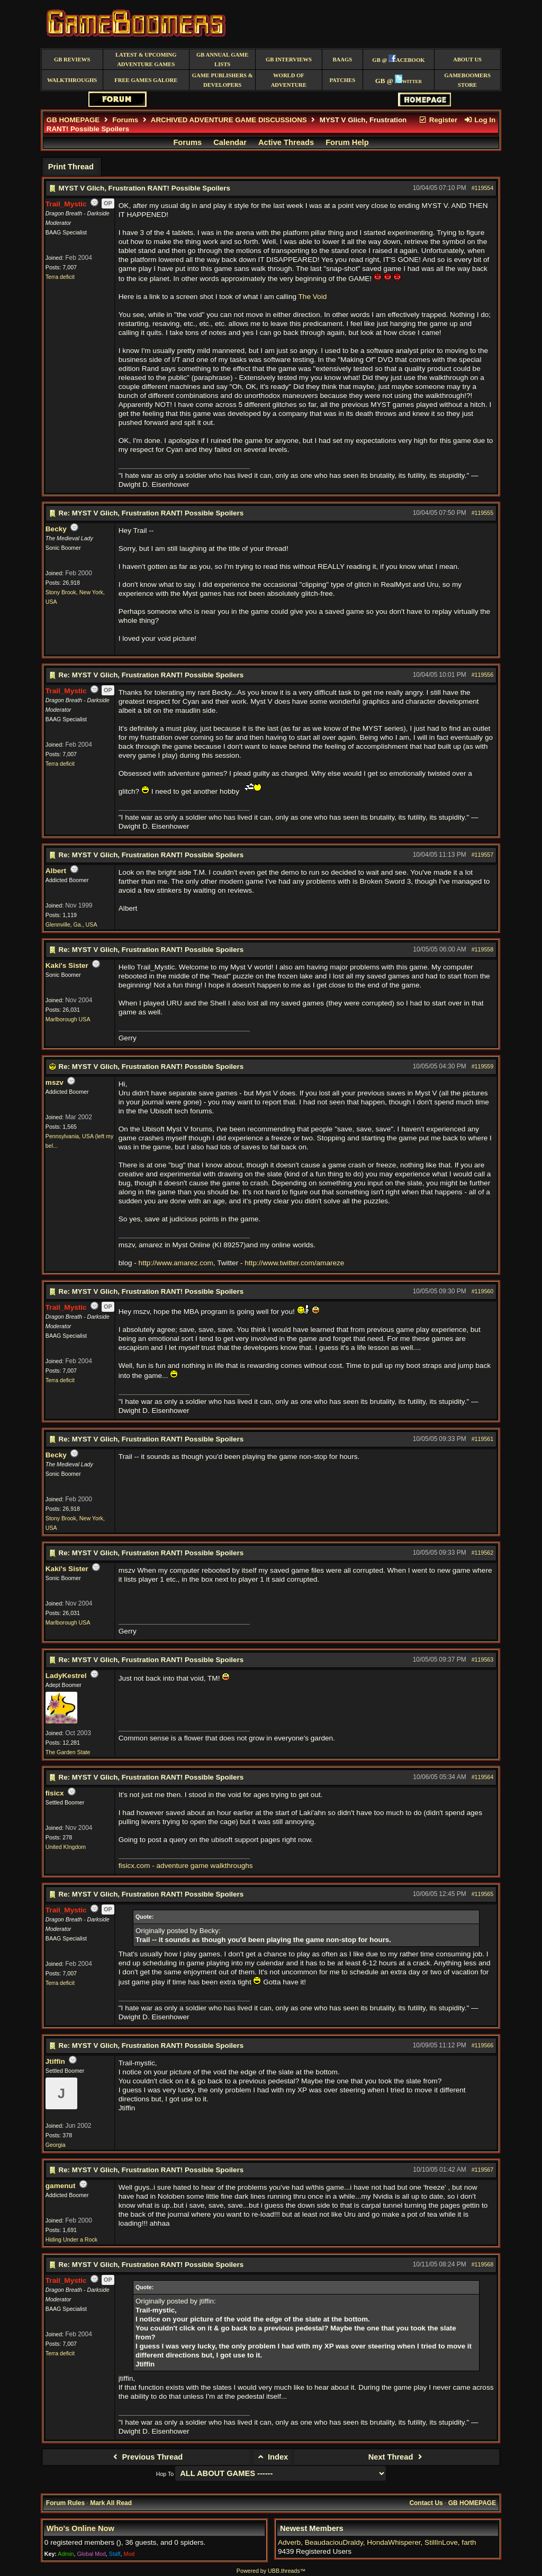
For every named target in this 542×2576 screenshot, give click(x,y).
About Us (467, 59)
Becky (56, 529)
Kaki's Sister (67, 965)
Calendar (230, 142)
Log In (479, 120)
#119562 (483, 1552)
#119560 (483, 1291)
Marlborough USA (68, 1019)
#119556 (483, 675)
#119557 (483, 854)
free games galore (145, 80)
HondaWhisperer (393, 2542)
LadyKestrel (66, 1676)
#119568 (483, 2264)
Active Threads (286, 142)
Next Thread (396, 2457)
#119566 (483, 2045)
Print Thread (71, 166)
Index (272, 2457)
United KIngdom (66, 1847)
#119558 (483, 949)
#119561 (483, 1439)
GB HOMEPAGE (73, 120)
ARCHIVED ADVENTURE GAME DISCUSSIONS (229, 120)
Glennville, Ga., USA (71, 924)
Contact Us (425, 2503)
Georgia (56, 2145)
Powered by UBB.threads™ (271, 2571)
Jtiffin (55, 2061)
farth (469, 2542)
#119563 (483, 1659)
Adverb (289, 2542)
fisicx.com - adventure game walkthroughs (186, 1866)
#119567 (483, 2169)
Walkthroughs (72, 80)
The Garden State (68, 1752)
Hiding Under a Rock (71, 2239)
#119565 (483, 1894)
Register (437, 120)
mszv (55, 1082)
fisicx (55, 1793)
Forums (125, 120)
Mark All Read (111, 2503)
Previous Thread (146, 2457)
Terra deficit (60, 277)
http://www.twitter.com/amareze (294, 1263)
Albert (56, 871)
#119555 (483, 513)
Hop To (165, 2474)
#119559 (483, 1066)
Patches (342, 80)
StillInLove (441, 2542)
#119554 (483, 188)
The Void (313, 297)
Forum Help (347, 142)
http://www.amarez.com (176, 1263)
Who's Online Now (80, 2528)
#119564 (483, 1777)
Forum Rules (65, 2503)
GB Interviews (289, 59)
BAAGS (342, 59)
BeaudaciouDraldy (334, 2542)
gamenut (61, 2186)
